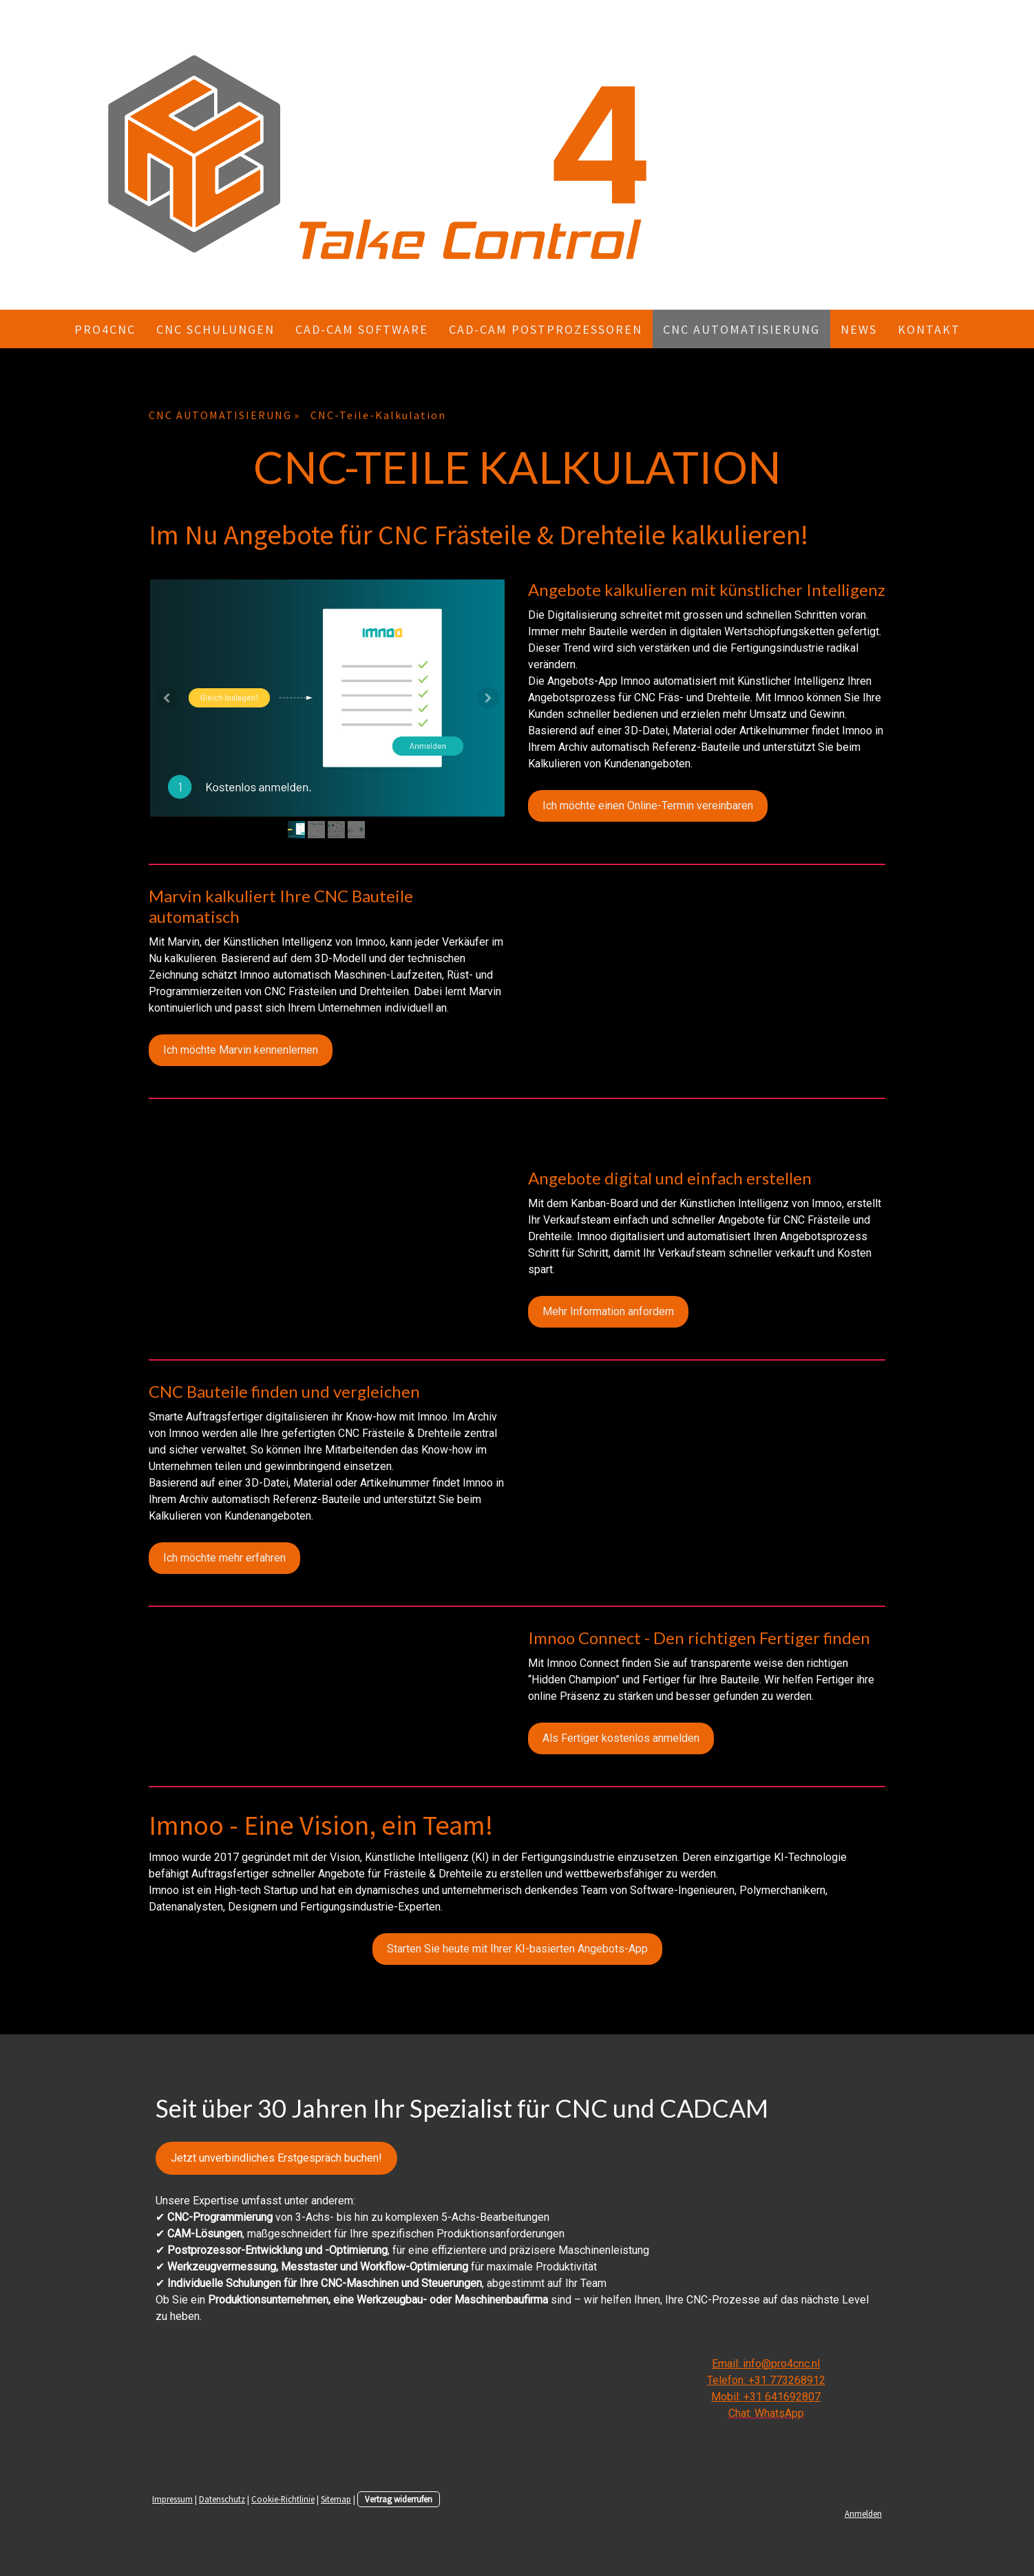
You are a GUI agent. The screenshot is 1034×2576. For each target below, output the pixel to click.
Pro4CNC (105, 329)
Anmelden (863, 2513)
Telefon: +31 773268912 (766, 2380)
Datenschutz (222, 2498)
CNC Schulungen (215, 329)
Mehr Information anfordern (608, 1311)
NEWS (859, 329)
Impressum (172, 2498)
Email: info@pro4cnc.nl (766, 2363)
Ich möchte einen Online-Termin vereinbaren (647, 805)
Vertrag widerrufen (398, 2498)
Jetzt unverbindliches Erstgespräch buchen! (276, 2157)
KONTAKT (929, 329)
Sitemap (336, 2498)
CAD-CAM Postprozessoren (545, 329)
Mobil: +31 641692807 (766, 2396)
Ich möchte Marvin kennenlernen (240, 1049)
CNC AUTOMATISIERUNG (741, 329)
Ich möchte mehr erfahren (224, 1557)
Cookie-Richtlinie (283, 2498)
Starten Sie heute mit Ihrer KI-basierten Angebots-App (517, 1948)
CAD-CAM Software (361, 329)
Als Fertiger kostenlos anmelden (620, 1738)
